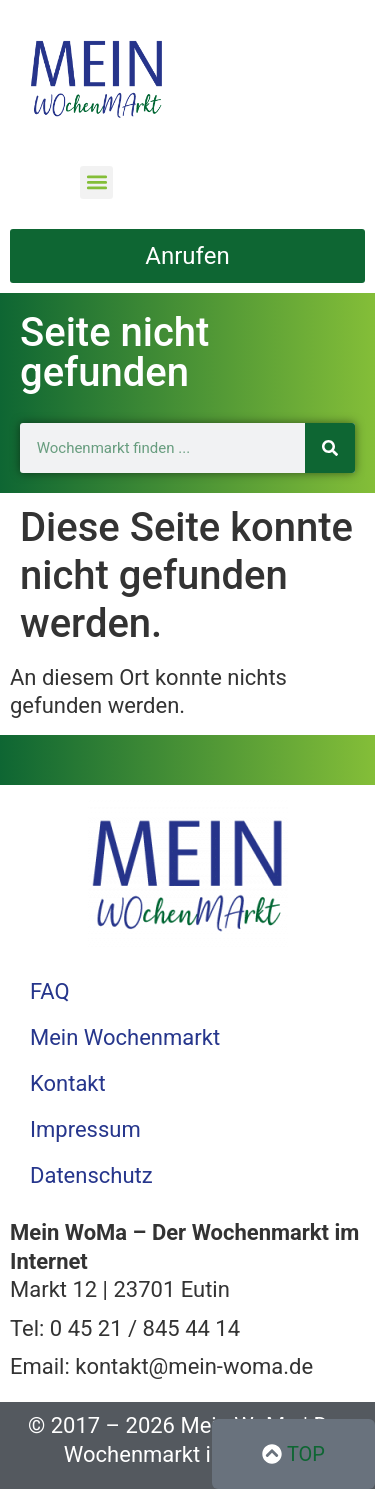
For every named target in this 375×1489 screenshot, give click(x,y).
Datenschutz (91, 1175)
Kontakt (68, 1083)
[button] (96, 182)
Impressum (85, 1129)
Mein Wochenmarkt (125, 1037)
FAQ (50, 991)
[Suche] (330, 448)
